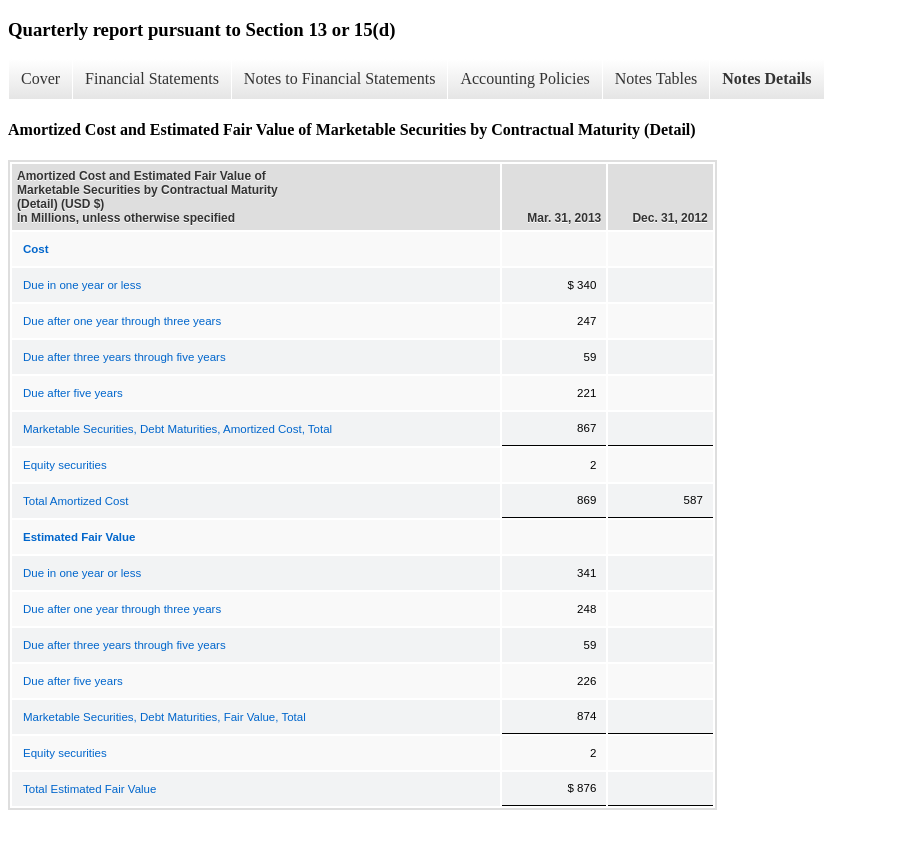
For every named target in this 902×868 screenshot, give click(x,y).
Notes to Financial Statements (340, 78)
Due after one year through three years (122, 321)
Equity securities (65, 465)
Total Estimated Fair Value (89, 789)
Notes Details (766, 78)
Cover (40, 78)
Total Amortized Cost (75, 501)
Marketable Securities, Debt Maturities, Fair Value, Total (164, 717)
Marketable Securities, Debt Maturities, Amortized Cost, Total (177, 429)
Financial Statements (152, 78)
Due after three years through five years (124, 357)
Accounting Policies (524, 78)
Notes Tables (656, 78)
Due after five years (73, 393)
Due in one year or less (82, 285)
